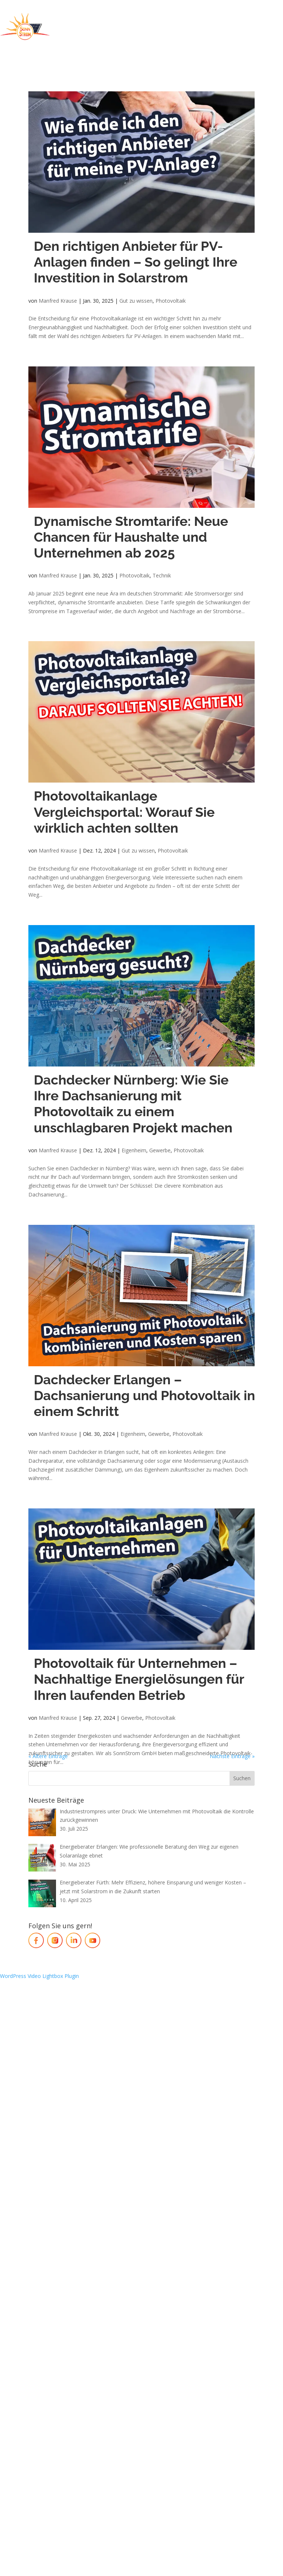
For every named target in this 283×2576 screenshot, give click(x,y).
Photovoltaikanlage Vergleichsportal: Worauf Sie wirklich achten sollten (124, 811)
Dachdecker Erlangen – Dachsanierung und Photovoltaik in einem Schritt (144, 1395)
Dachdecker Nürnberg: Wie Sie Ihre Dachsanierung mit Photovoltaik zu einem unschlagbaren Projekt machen (133, 1103)
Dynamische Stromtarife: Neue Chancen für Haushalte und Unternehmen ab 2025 (131, 536)
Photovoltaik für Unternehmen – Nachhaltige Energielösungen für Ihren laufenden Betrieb (139, 1678)
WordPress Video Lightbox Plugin (39, 1975)
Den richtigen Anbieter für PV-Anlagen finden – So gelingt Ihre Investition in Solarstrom (135, 261)
